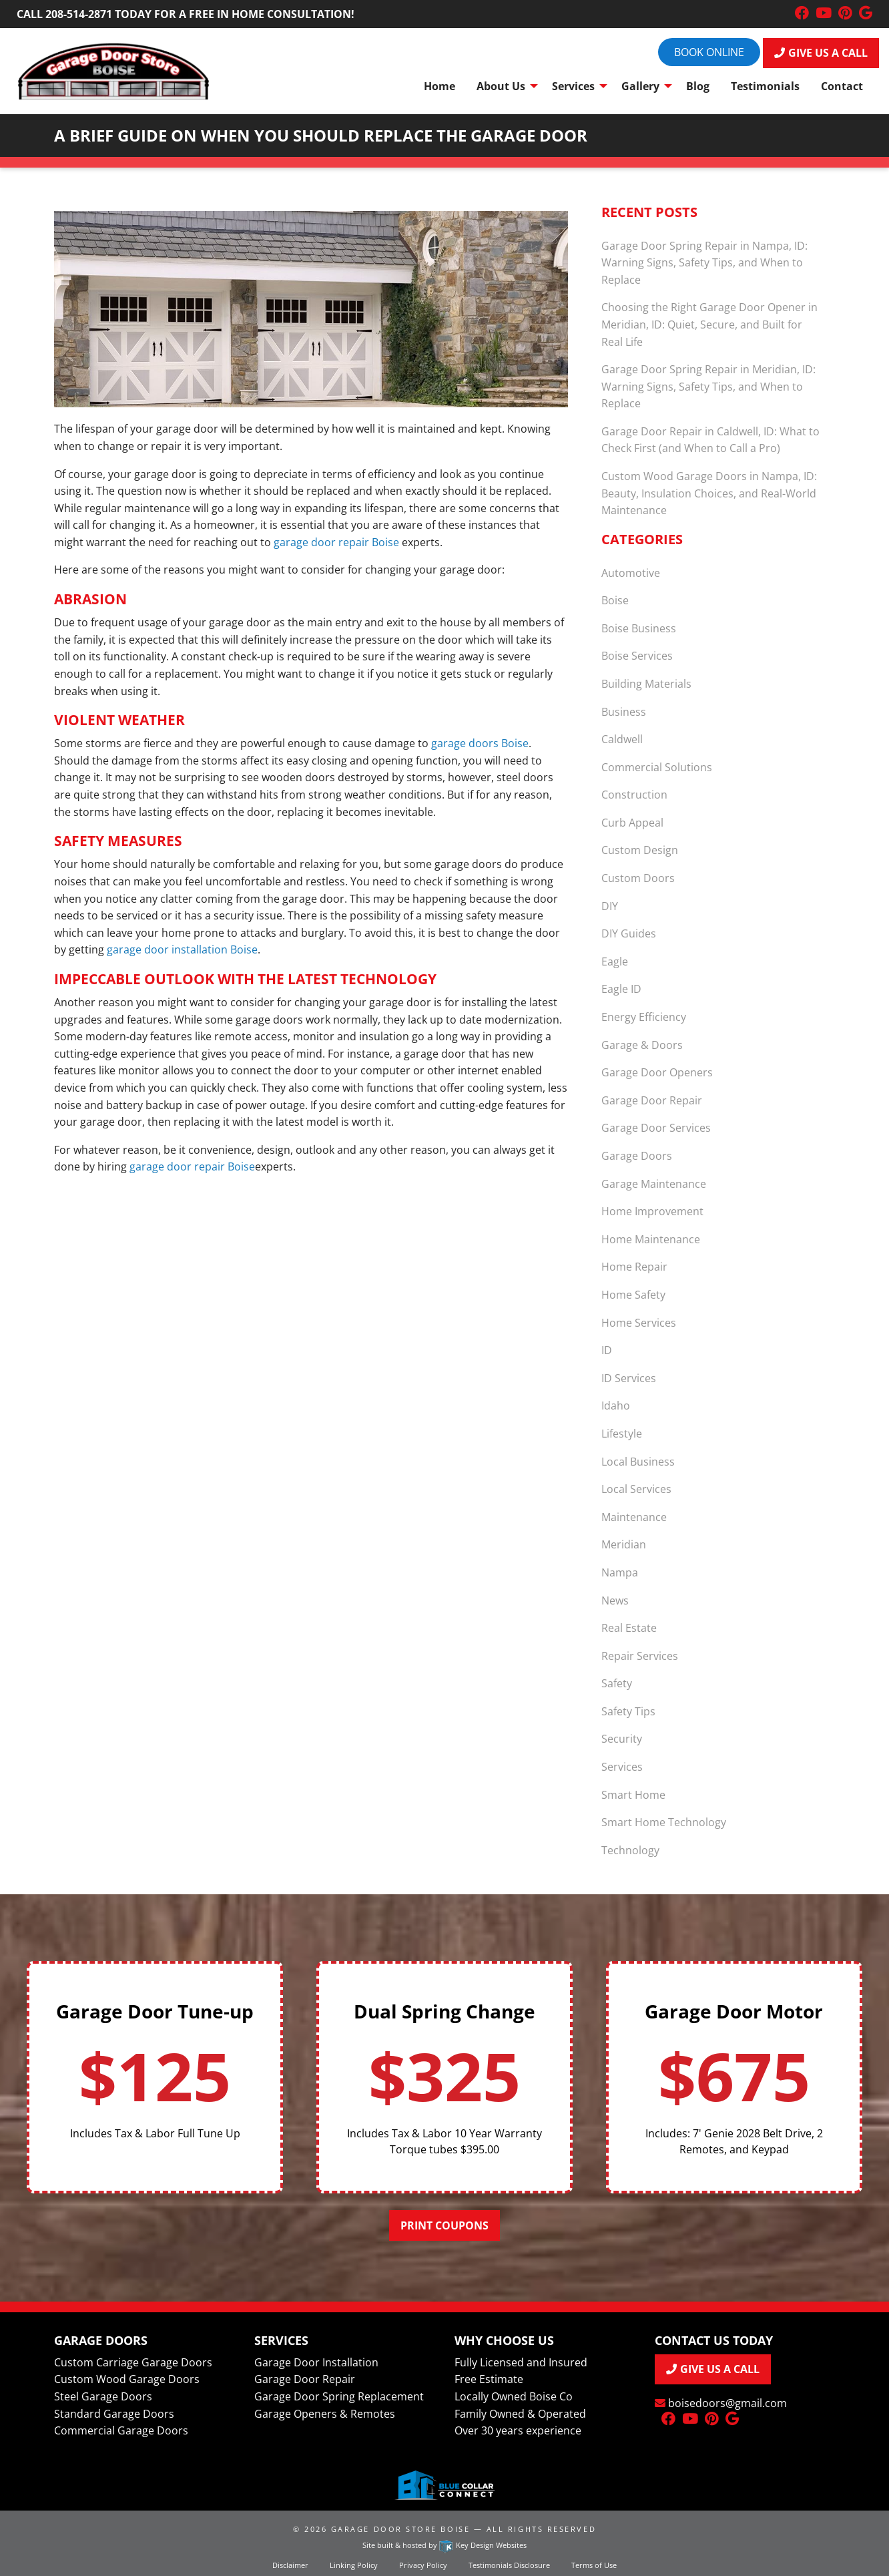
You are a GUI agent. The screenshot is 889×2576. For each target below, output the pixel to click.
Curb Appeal (632, 822)
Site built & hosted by (444, 2545)
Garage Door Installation (316, 2362)
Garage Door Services (656, 1127)
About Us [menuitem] (501, 86)
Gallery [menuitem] (640, 86)
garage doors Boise (480, 743)
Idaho (615, 1405)
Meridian (623, 1544)
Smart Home (633, 1794)
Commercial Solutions (656, 767)
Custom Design (639, 850)
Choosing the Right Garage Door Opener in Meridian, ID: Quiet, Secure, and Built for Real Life (709, 324)
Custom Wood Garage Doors (127, 2379)
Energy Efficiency (643, 1017)
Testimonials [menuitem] (765, 86)
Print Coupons (444, 2225)
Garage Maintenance (653, 1183)
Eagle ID (621, 989)
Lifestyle (621, 1433)
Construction (634, 794)
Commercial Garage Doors (121, 2430)
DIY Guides (628, 933)
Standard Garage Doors (114, 2413)
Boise (615, 600)
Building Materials (646, 683)
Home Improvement (652, 1211)
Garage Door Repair (651, 1100)
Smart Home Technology (663, 1822)
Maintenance (634, 1517)
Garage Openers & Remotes (324, 2413)
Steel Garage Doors (103, 2396)
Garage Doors (636, 1155)
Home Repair (634, 1266)
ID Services (628, 1378)
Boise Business (638, 628)
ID (606, 1350)
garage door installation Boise (182, 949)
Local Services (636, 1489)
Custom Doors (638, 878)
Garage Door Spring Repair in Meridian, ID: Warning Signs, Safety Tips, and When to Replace (708, 386)
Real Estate (629, 1628)
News (615, 1600)
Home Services (638, 1322)
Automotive (630, 573)
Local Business (638, 1461)
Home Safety (633, 1294)
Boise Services (637, 655)
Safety (616, 1683)
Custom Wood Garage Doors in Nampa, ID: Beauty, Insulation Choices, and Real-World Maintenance (709, 493)
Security (621, 1738)
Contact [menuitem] (842, 86)
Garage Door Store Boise (400, 2529)
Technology (630, 1850)
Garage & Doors (642, 1045)
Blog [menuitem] (697, 86)
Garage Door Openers (657, 1072)
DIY (609, 906)
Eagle (614, 961)
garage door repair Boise (336, 542)
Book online (709, 52)
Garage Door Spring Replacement (339, 2396)
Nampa (619, 1572)
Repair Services (639, 1656)
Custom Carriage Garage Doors (133, 2362)
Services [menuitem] (573, 86)
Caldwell (622, 739)
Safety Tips (628, 1711)
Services (622, 1766)
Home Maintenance (650, 1239)
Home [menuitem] (439, 86)
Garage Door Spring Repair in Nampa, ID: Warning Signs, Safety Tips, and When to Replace (704, 262)
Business (623, 711)
